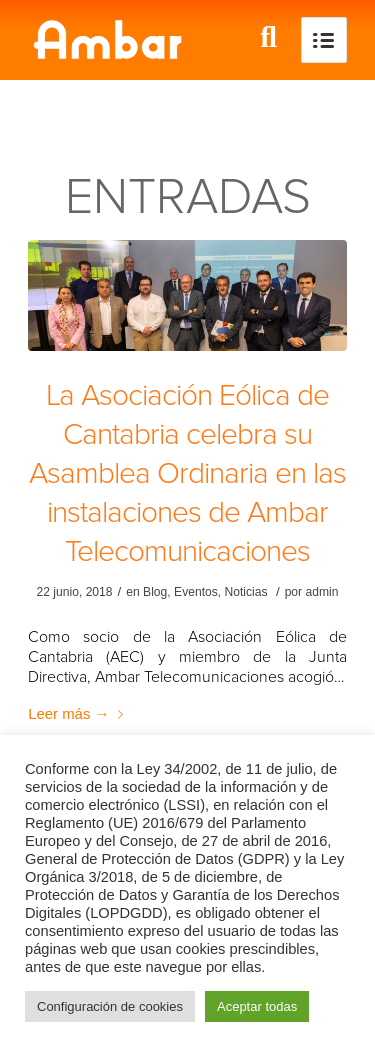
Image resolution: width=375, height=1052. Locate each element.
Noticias (246, 592)
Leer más (79, 713)
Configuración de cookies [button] (110, 1006)
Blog (155, 592)
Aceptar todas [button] (257, 1006)
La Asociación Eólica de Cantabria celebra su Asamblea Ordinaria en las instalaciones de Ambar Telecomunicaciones (187, 473)
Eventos (196, 592)
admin (321, 592)
